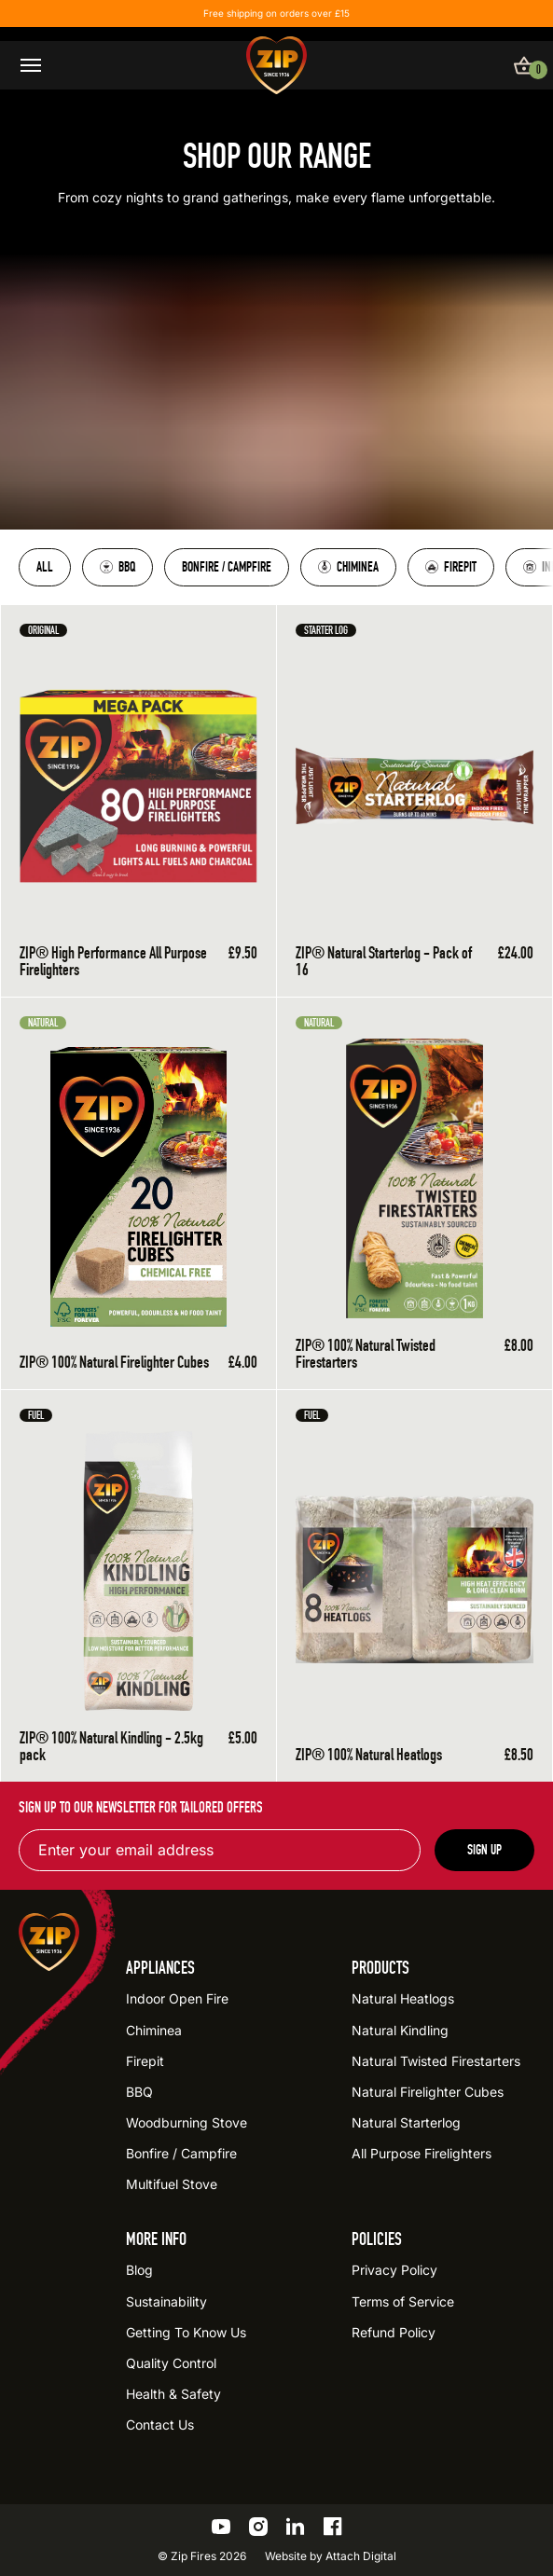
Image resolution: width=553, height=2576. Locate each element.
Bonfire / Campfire (226, 567)
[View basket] (524, 65)
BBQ (117, 567)
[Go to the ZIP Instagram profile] (258, 2526)
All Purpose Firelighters (421, 2153)
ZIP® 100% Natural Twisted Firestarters (365, 1353)
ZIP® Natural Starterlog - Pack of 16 (384, 961)
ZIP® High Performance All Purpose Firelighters (113, 961)
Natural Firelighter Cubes (428, 2092)
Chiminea (348, 567)
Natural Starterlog (406, 2122)
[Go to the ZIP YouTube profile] (221, 2526)
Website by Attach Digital (330, 2556)
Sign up (484, 1849)
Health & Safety (173, 2394)
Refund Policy (393, 2332)
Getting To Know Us (186, 2332)
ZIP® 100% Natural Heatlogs (369, 1754)
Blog (139, 2270)
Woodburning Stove (186, 2122)
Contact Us (160, 2424)
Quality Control (171, 2363)
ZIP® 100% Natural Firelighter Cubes (114, 1362)
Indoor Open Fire (177, 1998)
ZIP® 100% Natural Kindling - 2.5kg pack (111, 1746)
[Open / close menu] (31, 65)
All (44, 567)
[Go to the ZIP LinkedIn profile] (295, 2526)
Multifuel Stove (171, 2184)
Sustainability (166, 2301)
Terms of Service (403, 2301)
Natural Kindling (400, 2030)
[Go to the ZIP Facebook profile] (333, 2526)
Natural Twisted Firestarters (436, 2061)
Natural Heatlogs (403, 1998)
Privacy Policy (394, 2270)
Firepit (451, 567)
